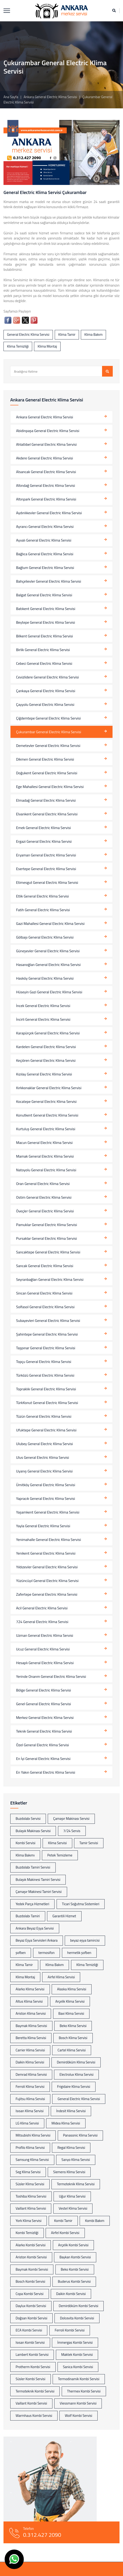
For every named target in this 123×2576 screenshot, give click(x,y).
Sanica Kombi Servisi (78, 2366)
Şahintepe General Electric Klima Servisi (47, 1334)
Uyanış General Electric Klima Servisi (44, 1471)
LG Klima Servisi (27, 2123)
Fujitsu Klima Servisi (30, 2098)
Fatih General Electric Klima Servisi (43, 910)
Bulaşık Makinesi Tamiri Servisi (38, 1879)
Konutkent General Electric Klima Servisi (47, 1115)
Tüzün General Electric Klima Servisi (43, 1416)
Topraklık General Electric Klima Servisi (46, 1389)
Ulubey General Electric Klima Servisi (44, 1443)
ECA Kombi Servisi (29, 2330)
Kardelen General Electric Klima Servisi (46, 1046)
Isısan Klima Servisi (30, 2111)
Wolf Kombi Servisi (78, 2415)
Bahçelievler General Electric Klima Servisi (48, 581)
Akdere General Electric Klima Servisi (44, 458)
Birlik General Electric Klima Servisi (43, 649)
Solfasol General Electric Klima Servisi (45, 1307)
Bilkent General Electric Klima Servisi (44, 636)
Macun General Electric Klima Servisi (44, 1142)
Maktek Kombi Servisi (77, 2354)
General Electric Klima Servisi (28, 334)
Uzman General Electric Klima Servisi (44, 1635)
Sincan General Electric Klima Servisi (44, 1293)
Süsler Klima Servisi (30, 2184)
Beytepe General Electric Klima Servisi (45, 622)
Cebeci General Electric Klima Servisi (44, 663)
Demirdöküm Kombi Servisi (78, 2305)
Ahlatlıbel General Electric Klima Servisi (46, 444)
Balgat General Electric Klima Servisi (44, 595)
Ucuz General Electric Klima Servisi (43, 1649)
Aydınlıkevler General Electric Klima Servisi (49, 513)
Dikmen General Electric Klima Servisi (45, 759)
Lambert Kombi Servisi (32, 2354)
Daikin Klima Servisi (30, 2062)
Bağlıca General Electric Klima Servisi (44, 554)
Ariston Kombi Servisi (31, 2257)
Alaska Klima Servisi (71, 1989)
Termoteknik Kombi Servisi (35, 2391)
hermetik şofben (79, 1952)
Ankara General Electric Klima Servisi (51, 97)
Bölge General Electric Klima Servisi (43, 1690)
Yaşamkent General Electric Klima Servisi (47, 1512)
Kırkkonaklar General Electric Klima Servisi (49, 1088)
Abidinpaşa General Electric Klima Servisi (47, 430)
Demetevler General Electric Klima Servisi (48, 745)
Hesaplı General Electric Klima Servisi (45, 1663)
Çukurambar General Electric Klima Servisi (48, 732)
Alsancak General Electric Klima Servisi (46, 472)
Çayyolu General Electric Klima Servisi (45, 704)
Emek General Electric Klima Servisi (43, 827)
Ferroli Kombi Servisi (70, 2330)
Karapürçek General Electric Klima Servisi (48, 1033)
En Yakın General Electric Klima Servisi (45, 1772)
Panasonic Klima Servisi (80, 2135)
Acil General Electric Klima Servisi (42, 1608)
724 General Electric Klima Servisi (42, 1621)
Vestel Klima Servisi (73, 2208)
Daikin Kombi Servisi (71, 2293)
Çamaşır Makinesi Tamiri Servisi (39, 1891)
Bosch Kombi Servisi (30, 2281)
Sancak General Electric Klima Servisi (44, 1266)
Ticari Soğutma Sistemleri (80, 1904)
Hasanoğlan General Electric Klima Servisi (48, 964)
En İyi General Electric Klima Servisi (43, 1758)
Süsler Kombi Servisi (30, 2379)
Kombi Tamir (63, 2220)
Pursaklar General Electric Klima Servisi (46, 1238)
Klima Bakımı (25, 1855)
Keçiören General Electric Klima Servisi (45, 1060)
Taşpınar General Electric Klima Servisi (45, 1348)
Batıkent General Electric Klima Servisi (45, 608)
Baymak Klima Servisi (31, 2025)
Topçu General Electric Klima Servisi (43, 1361)
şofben (21, 1952)
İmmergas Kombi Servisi (75, 2342)
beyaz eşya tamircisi (84, 1940)
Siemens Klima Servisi (69, 2172)
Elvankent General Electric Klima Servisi (47, 814)
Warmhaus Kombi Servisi (34, 2415)
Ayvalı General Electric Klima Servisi (43, 540)
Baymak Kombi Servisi (32, 2269)
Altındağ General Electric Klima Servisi (45, 485)
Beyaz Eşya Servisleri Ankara (37, 1940)
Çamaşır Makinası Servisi (71, 1818)
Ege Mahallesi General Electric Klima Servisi (50, 786)
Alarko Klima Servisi (30, 1989)
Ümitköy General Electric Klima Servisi (45, 1485)
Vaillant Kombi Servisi (31, 2403)
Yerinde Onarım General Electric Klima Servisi (51, 1676)
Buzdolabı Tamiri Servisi (33, 1867)
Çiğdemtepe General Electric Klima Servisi (48, 718)
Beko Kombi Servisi (75, 2269)
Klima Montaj (47, 346)
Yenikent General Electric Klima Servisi (45, 1553)
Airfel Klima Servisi (61, 1977)
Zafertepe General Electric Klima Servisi (46, 1594)
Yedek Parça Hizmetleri (32, 1904)
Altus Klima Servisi (29, 2001)
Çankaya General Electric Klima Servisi (45, 691)
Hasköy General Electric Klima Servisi (45, 978)
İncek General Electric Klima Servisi (43, 1005)
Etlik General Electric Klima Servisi (42, 896)
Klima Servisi (57, 1843)
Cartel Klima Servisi (72, 2050)
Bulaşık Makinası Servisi (33, 1831)
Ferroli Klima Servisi (30, 2086)
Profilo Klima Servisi (30, 2147)
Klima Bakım (93, 334)
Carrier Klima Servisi (30, 2050)
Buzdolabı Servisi (28, 1818)
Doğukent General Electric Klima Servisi (46, 773)
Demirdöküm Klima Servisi (76, 2062)
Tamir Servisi (88, 1843)
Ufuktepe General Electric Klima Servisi (46, 1430)
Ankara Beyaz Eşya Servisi (35, 1928)
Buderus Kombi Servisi (74, 2281)
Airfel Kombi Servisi (65, 2232)
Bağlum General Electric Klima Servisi (45, 567)
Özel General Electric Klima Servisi (42, 1745)
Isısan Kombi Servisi (30, 2342)
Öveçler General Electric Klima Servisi (45, 1211)
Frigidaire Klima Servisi (73, 2086)
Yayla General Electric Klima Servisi (43, 1526)
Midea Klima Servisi (65, 2123)
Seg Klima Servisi (28, 2172)
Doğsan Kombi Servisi (31, 2318)
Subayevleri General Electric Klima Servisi (48, 1320)
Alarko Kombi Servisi (30, 2245)
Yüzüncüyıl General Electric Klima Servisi (47, 1580)
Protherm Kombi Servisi (33, 2366)
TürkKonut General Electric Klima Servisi (47, 1402)
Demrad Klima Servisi (31, 2074)
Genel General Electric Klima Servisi (43, 1704)
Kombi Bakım (94, 2220)
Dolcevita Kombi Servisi (77, 2318)
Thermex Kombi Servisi (84, 2391)
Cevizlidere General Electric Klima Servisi (47, 677)
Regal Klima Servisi (71, 2147)
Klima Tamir (66, 334)
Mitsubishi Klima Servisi (33, 2135)
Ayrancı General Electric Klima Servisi (45, 526)
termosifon (46, 1952)
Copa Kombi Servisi (30, 2293)
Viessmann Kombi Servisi (78, 2403)
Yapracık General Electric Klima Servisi (45, 1498)
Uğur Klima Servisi (72, 2196)
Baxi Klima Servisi (71, 2013)
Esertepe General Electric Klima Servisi (46, 869)
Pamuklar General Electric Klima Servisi (46, 1224)
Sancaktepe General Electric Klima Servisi (48, 1252)
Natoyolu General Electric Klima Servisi (46, 1170)
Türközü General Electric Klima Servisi (45, 1375)
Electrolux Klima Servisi (76, 2074)
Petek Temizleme (59, 1855)
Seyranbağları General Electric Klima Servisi (49, 1279)
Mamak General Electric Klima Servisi (45, 1156)
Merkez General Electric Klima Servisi (45, 1717)
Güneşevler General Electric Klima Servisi (48, 951)
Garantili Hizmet (64, 1916)
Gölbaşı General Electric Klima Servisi (45, 937)
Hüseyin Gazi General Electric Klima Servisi (49, 992)
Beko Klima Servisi (73, 2025)
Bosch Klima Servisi (73, 2037)
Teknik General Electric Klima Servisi (44, 1731)
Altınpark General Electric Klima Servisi (46, 499)
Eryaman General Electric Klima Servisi (46, 855)
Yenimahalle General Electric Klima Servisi (48, 1539)
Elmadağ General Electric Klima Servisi (46, 800)
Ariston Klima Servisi (31, 2013)
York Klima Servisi (28, 2220)
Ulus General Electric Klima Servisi (42, 1457)
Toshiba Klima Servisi (31, 2196)
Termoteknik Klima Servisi (76, 2184)
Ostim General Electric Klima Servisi (44, 1197)
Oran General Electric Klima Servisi (43, 1183)
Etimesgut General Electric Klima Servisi (47, 882)
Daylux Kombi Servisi (31, 2305)
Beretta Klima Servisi (31, 2037)
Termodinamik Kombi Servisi (78, 2379)
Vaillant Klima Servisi (31, 2208)
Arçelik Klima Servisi (70, 2001)
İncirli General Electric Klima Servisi (43, 1019)
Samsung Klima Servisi (32, 2159)
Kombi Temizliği (27, 2232)
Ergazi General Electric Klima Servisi (44, 841)
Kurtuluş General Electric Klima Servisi (45, 1129)
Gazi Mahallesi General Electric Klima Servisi (50, 923)
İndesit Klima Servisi (70, 2111)
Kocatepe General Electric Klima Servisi (46, 1101)
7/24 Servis (71, 1831)
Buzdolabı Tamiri (28, 1916)
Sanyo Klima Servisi (76, 2159)
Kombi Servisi (25, 1843)
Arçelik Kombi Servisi (73, 2245)
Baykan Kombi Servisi (75, 2257)
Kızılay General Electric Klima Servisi (44, 1074)
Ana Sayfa (10, 97)
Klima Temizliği (18, 346)
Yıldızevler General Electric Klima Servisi (47, 1567)
